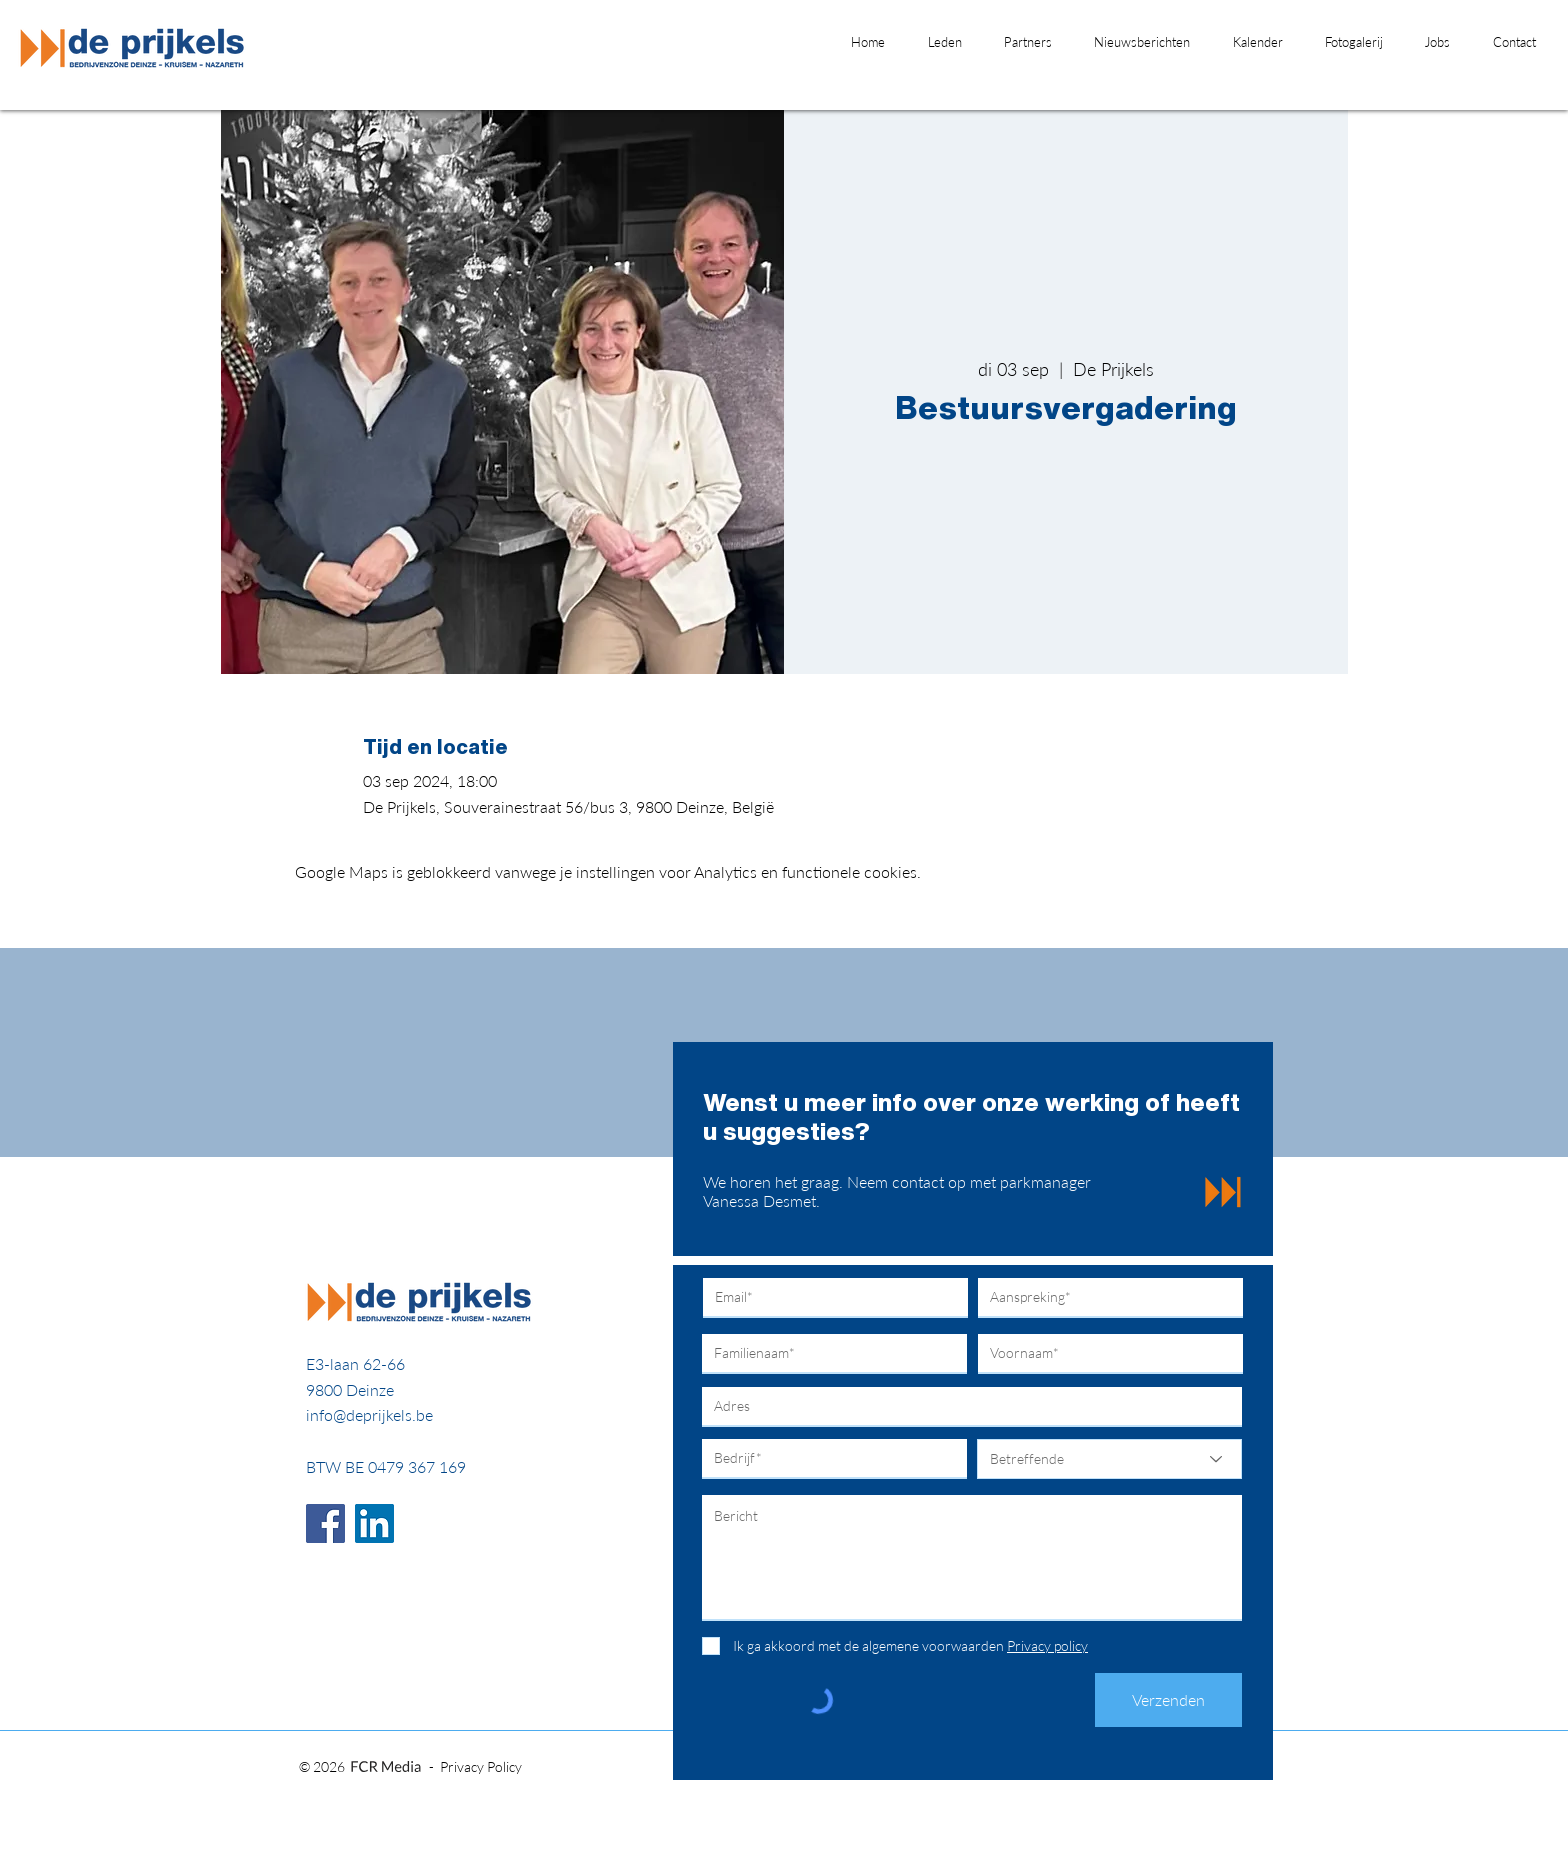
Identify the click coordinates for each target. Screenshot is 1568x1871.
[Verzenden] (1168, 1700)
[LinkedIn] (374, 1523)
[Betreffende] (1109, 1459)
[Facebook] (325, 1523)
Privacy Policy (481, 1766)
